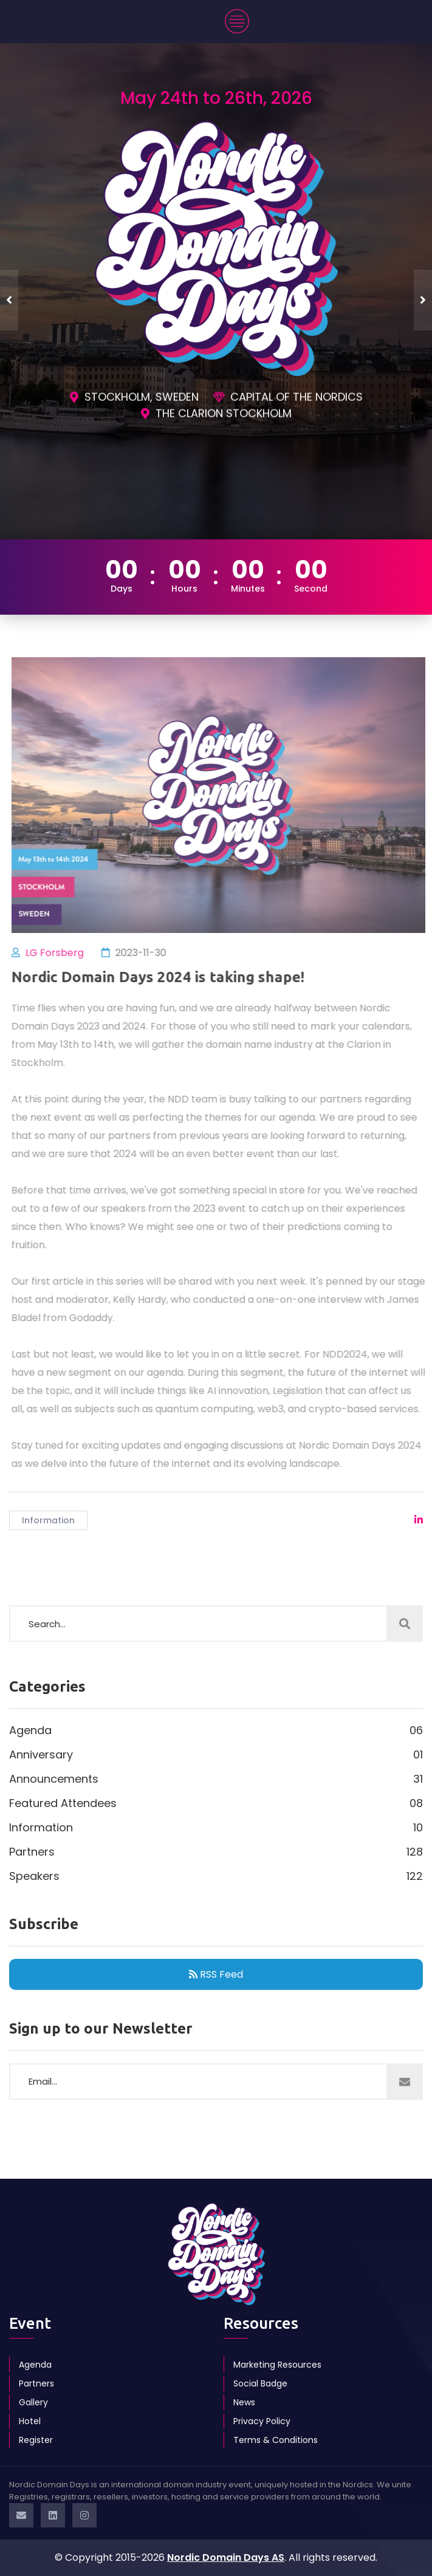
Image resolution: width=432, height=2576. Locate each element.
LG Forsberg (61, 953)
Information (48, 1520)
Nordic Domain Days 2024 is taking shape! (164, 977)
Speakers (216, 1876)
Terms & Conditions (275, 2440)
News (244, 2402)
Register (36, 2440)
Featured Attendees (216, 1803)
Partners (216, 1852)
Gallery (33, 2402)
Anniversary (216, 1755)
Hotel (30, 2421)
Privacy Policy (261, 2421)
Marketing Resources (277, 2365)
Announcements (216, 1779)
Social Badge (260, 2383)
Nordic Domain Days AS (225, 2557)
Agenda (216, 1730)
